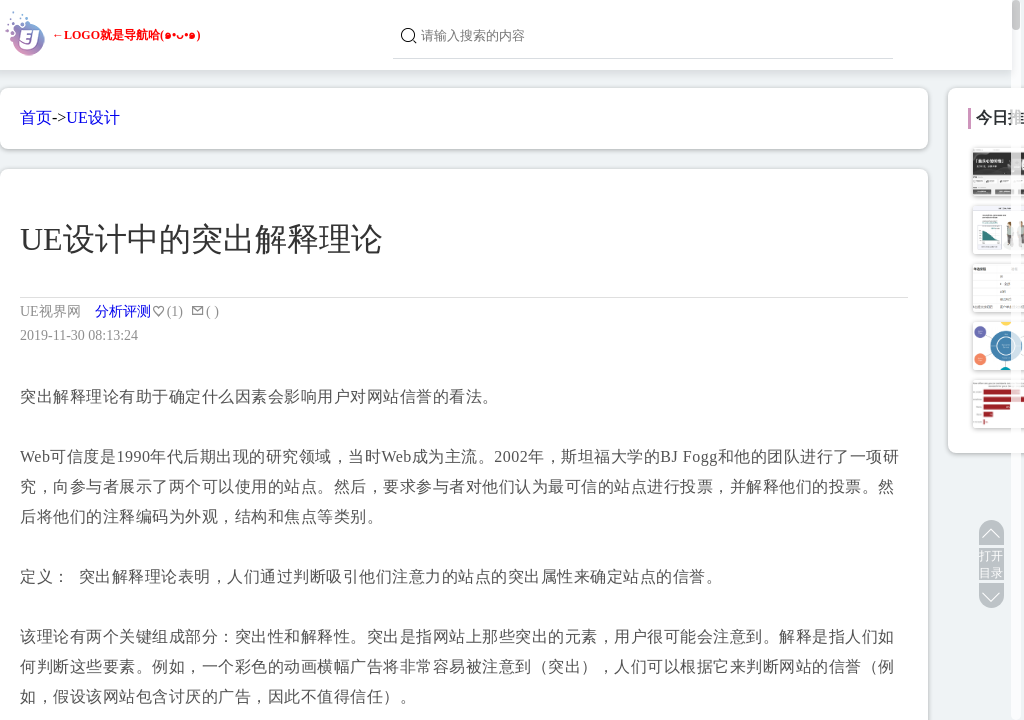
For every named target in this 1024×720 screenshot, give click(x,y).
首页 (36, 117)
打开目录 (991, 564)
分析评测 (123, 311)
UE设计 (92, 117)
